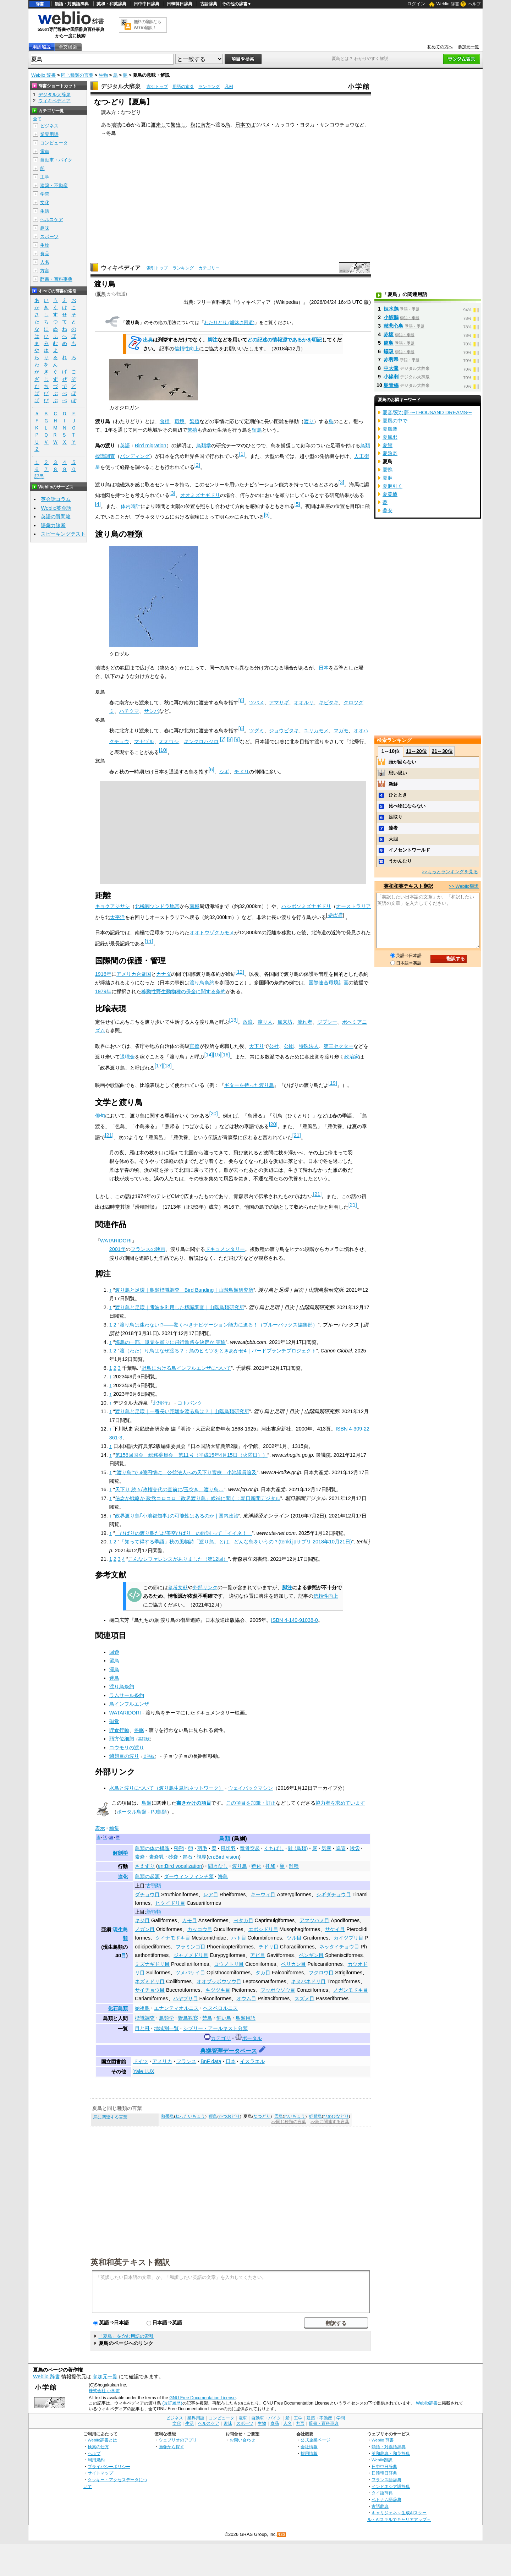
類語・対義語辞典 (72, 3)
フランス (186, 2061)
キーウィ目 (263, 1894)
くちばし (274, 1848)
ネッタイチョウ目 (339, 1946)
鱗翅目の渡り (124, 1756)
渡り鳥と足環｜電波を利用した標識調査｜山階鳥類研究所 (179, 1307)
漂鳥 (114, 1669)
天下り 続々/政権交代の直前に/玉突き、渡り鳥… (169, 1489)
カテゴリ (221, 2038)
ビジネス (49, 125)
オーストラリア (353, 906)
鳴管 (341, 1848)
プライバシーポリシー (109, 2466)
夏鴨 (387, 469)
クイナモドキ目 (172, 1938)
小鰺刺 (391, 376)
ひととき (398, 795)
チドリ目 (269, 1946)
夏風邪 (390, 437)
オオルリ (304, 702)
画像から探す (171, 2446)
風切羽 (228, 1848)
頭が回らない (402, 762)
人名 (44, 262)
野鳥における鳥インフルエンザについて (186, 1368)
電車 (44, 151)
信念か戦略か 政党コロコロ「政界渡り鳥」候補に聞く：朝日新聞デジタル (197, 1498)
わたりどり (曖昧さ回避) (229, 322)
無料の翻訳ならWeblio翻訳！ (147, 24)
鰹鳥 (213, 2116)
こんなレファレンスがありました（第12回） (178, 1559)
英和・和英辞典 (111, 3)
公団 (289, 1046)
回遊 (114, 1652)
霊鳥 (278, 2116)
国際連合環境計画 (328, 982)
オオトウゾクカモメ (211, 932)
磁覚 (114, 1721)
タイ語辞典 (382, 2492)
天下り (256, 1046)
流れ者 (304, 1022)
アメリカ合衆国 (133, 974)
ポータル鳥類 (132, 1812)
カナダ (163, 974)
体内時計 (131, 506)
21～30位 (442, 751)
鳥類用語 (246, 2018)
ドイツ (140, 2061)
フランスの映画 (148, 1249)
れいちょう (294, 2116)
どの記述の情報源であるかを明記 (284, 340)
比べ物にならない (407, 806)
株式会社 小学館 (104, 2390)
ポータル (252, 2038)
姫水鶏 (391, 309)
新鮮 (393, 784)
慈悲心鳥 (393, 326)
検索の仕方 (98, 2446)
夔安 (387, 510)
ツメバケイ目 (190, 1972)
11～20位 (416, 751)
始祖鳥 (142, 2008)
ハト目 (238, 1938)
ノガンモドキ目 (350, 1990)
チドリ (241, 771)
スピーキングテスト (63, 534)
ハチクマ (129, 711)
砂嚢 (173, 1857)
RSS (282, 2535)
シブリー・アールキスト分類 (215, 2028)
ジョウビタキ (284, 730)
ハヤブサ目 (185, 1998)
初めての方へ (440, 46)
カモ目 (189, 1920)
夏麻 (387, 478)
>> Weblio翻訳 (464, 886)
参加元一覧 (468, 46)
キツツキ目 (217, 1990)
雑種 (294, 1866)
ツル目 (294, 1938)
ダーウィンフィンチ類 (189, 1876)
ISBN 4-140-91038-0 (294, 1620)
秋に (195, 124)
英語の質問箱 (56, 516)
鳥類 (147, 1803)
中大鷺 (391, 368)
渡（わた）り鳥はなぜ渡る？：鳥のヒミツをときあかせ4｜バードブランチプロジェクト (218, 1350)
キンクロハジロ (201, 741)
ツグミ (256, 730)
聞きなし (218, 1866)
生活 (44, 211)
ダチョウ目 (147, 1894)
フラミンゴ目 (190, 1946)
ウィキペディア (121, 268)
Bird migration (150, 445)
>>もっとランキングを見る (450, 871)
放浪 (248, 1022)
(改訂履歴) (172, 2403)
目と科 (142, 2028)
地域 (116, 124)
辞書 (39, 3)
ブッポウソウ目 (277, 1990)
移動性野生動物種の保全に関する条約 (183, 991)
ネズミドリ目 (150, 1981)
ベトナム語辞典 (386, 2499)
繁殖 (194, 421)
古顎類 (153, 1885)
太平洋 (117, 917)
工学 (44, 177)
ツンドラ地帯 (165, 906)
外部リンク (205, 1587)
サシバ (151, 711)
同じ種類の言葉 (77, 75)
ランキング (209, 86)
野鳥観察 (188, 2018)
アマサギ (279, 702)
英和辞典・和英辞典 (391, 2453)
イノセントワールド (409, 850)
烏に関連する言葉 (110, 2117)
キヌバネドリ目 (308, 1981)
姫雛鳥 (315, 2116)
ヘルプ (474, 3)
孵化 (256, 1866)
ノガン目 (145, 1929)
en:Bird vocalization (180, 1866)
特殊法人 (309, 1046)
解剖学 (120, 1853)
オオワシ (169, 741)
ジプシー (327, 1022)
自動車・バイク (56, 160)
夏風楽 (390, 429)
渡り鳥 (239, 1866)
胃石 (187, 1857)
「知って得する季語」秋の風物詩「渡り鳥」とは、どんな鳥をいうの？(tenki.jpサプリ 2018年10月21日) (236, 1541)
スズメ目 (304, 1998)
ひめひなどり (336, 2116)
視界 (202, 1857)
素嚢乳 (156, 1857)
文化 (44, 202)
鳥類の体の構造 (152, 1848)
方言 (44, 270)
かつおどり (229, 2116)
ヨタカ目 (243, 1920)
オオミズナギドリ (200, 495)
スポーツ (49, 236)
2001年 (117, 1249)
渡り (309, 421)
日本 (324, 668)
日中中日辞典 (146, 3)
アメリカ (162, 2061)
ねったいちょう (190, 2116)
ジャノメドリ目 (191, 1955)
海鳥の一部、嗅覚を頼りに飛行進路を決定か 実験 (170, 1342)
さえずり (145, 1866)
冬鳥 (111, 133)
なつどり (261, 2116)
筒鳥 (389, 343)
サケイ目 (335, 1929)
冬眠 (139, 1730)
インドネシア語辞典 (391, 2486)
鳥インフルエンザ (129, 1704)
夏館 (387, 445)
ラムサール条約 (126, 1695)
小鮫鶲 (391, 317)
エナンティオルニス (176, 2008)
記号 (39, 476)
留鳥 (257, 430)
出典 (148, 340)
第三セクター (338, 1046)
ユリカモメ (316, 730)
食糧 (165, 421)
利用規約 (96, 2459)
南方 (205, 124)
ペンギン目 (311, 1955)
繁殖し (178, 124)
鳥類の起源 (147, 1876)
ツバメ (256, 702)
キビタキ (329, 702)
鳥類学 (203, 445)
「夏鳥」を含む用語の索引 (126, 2336)
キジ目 (142, 1920)
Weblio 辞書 (447, 3)
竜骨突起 (250, 1848)
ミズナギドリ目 (152, 1964)
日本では (245, 124)
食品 (44, 253)
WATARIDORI (116, 1240)
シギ (224, 771)
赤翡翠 (391, 359)
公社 (274, 1046)
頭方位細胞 (121, 1738)
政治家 (351, 1057)
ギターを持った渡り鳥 (249, 1085)
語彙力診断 (53, 525)
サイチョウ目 (150, 1990)
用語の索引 (183, 86)
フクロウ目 (321, 1972)
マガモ (341, 730)
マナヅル (144, 741)
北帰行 (160, 1403)
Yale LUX (143, 2071)
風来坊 (285, 1022)
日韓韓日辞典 (179, 3)
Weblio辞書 (427, 2403)
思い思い (398, 773)
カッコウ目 (199, 1929)
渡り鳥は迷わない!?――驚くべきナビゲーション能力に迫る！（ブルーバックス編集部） (219, 1325)
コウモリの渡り (126, 1747)
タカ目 (263, 1972)
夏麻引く (392, 486)
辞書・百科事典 (56, 279)
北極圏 (142, 906)
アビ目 (257, 1955)
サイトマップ (100, 2473)
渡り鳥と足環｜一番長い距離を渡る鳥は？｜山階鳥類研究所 (182, 1411)
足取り (395, 817)
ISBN (342, 1429)
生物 (103, 75)
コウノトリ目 (229, 1964)
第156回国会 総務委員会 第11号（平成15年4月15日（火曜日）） (191, 1455)
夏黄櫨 (390, 494)
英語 (125, 445)
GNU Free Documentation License (202, 2397)
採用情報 (309, 2453)
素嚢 (140, 1857)
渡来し (158, 124)
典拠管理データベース (228, 2051)
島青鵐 (391, 385)
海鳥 (223, 1876)
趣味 (44, 228)
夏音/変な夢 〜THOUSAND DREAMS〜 (427, 412)
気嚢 (326, 1848)
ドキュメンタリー (225, 1249)
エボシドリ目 (263, 1929)
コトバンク (189, 1403)
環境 (180, 421)
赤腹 (389, 334)
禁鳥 (207, 2018)
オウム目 (246, 1998)
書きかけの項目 (193, 1803)
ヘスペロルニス (220, 2008)
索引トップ (157, 86)
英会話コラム (56, 499)
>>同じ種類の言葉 (288, 2122)
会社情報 (309, 2446)
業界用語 (49, 134)
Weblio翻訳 (382, 2459)
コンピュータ (54, 143)
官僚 (194, 1046)
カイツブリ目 (348, 1938)
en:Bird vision (223, 1857)
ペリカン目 (293, 1964)
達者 (393, 828)
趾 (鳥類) (298, 1848)
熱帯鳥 (167, 2116)
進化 (123, 1877)
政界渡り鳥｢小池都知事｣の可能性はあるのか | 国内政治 (176, 1516)
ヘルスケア (51, 219)
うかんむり (400, 861)
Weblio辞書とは (102, 2440)
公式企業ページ (315, 2440)
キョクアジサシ (112, 906)
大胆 (393, 839)
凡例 (229, 86)
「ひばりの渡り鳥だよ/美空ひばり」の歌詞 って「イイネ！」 (183, 1533)
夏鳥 (101, 293)
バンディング (135, 456)
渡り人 (265, 1022)
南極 (194, 906)
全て (37, 119)
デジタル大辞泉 (121, 86)
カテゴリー (209, 268)
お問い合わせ (242, 2440)
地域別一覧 (166, 2028)
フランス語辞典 (386, 2479)
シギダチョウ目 (333, 1894)
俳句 (100, 1116)
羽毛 (202, 1848)
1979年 (103, 991)
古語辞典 (208, 3)
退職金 (127, 1057)
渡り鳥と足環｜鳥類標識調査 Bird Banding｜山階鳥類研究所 (184, 1290)
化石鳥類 (118, 2008)
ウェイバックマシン (250, 1788)
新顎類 (153, 1912)
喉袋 (355, 1848)
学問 (44, 194)
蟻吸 (389, 351)
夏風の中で (395, 420)
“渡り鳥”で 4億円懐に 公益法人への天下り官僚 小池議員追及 (186, 1472)
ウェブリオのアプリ (178, 2440)
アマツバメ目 (314, 1920)
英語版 (144, 1739)
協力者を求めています (340, 1803)
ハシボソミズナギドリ (306, 906)
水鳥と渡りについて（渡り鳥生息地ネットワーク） (166, 1788)
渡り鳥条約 (201, 982)
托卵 (270, 1866)
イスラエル (252, 2061)
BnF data (210, 2061)
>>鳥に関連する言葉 (330, 2122)
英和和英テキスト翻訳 (130, 2262)
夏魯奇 (390, 453)
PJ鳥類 (159, 1812)
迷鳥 (114, 1678)
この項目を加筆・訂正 (251, 1803)
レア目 (210, 1894)
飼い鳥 (223, 2018)
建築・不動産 (54, 185)
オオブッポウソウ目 (219, 1981)
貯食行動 (119, 1730)
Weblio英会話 (56, 508)
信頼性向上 (186, 348)
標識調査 (145, 2018)
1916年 (103, 974)
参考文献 (178, 1587)
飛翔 (179, 1848)
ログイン (416, 3)
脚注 (213, 340)
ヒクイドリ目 (170, 1903)
